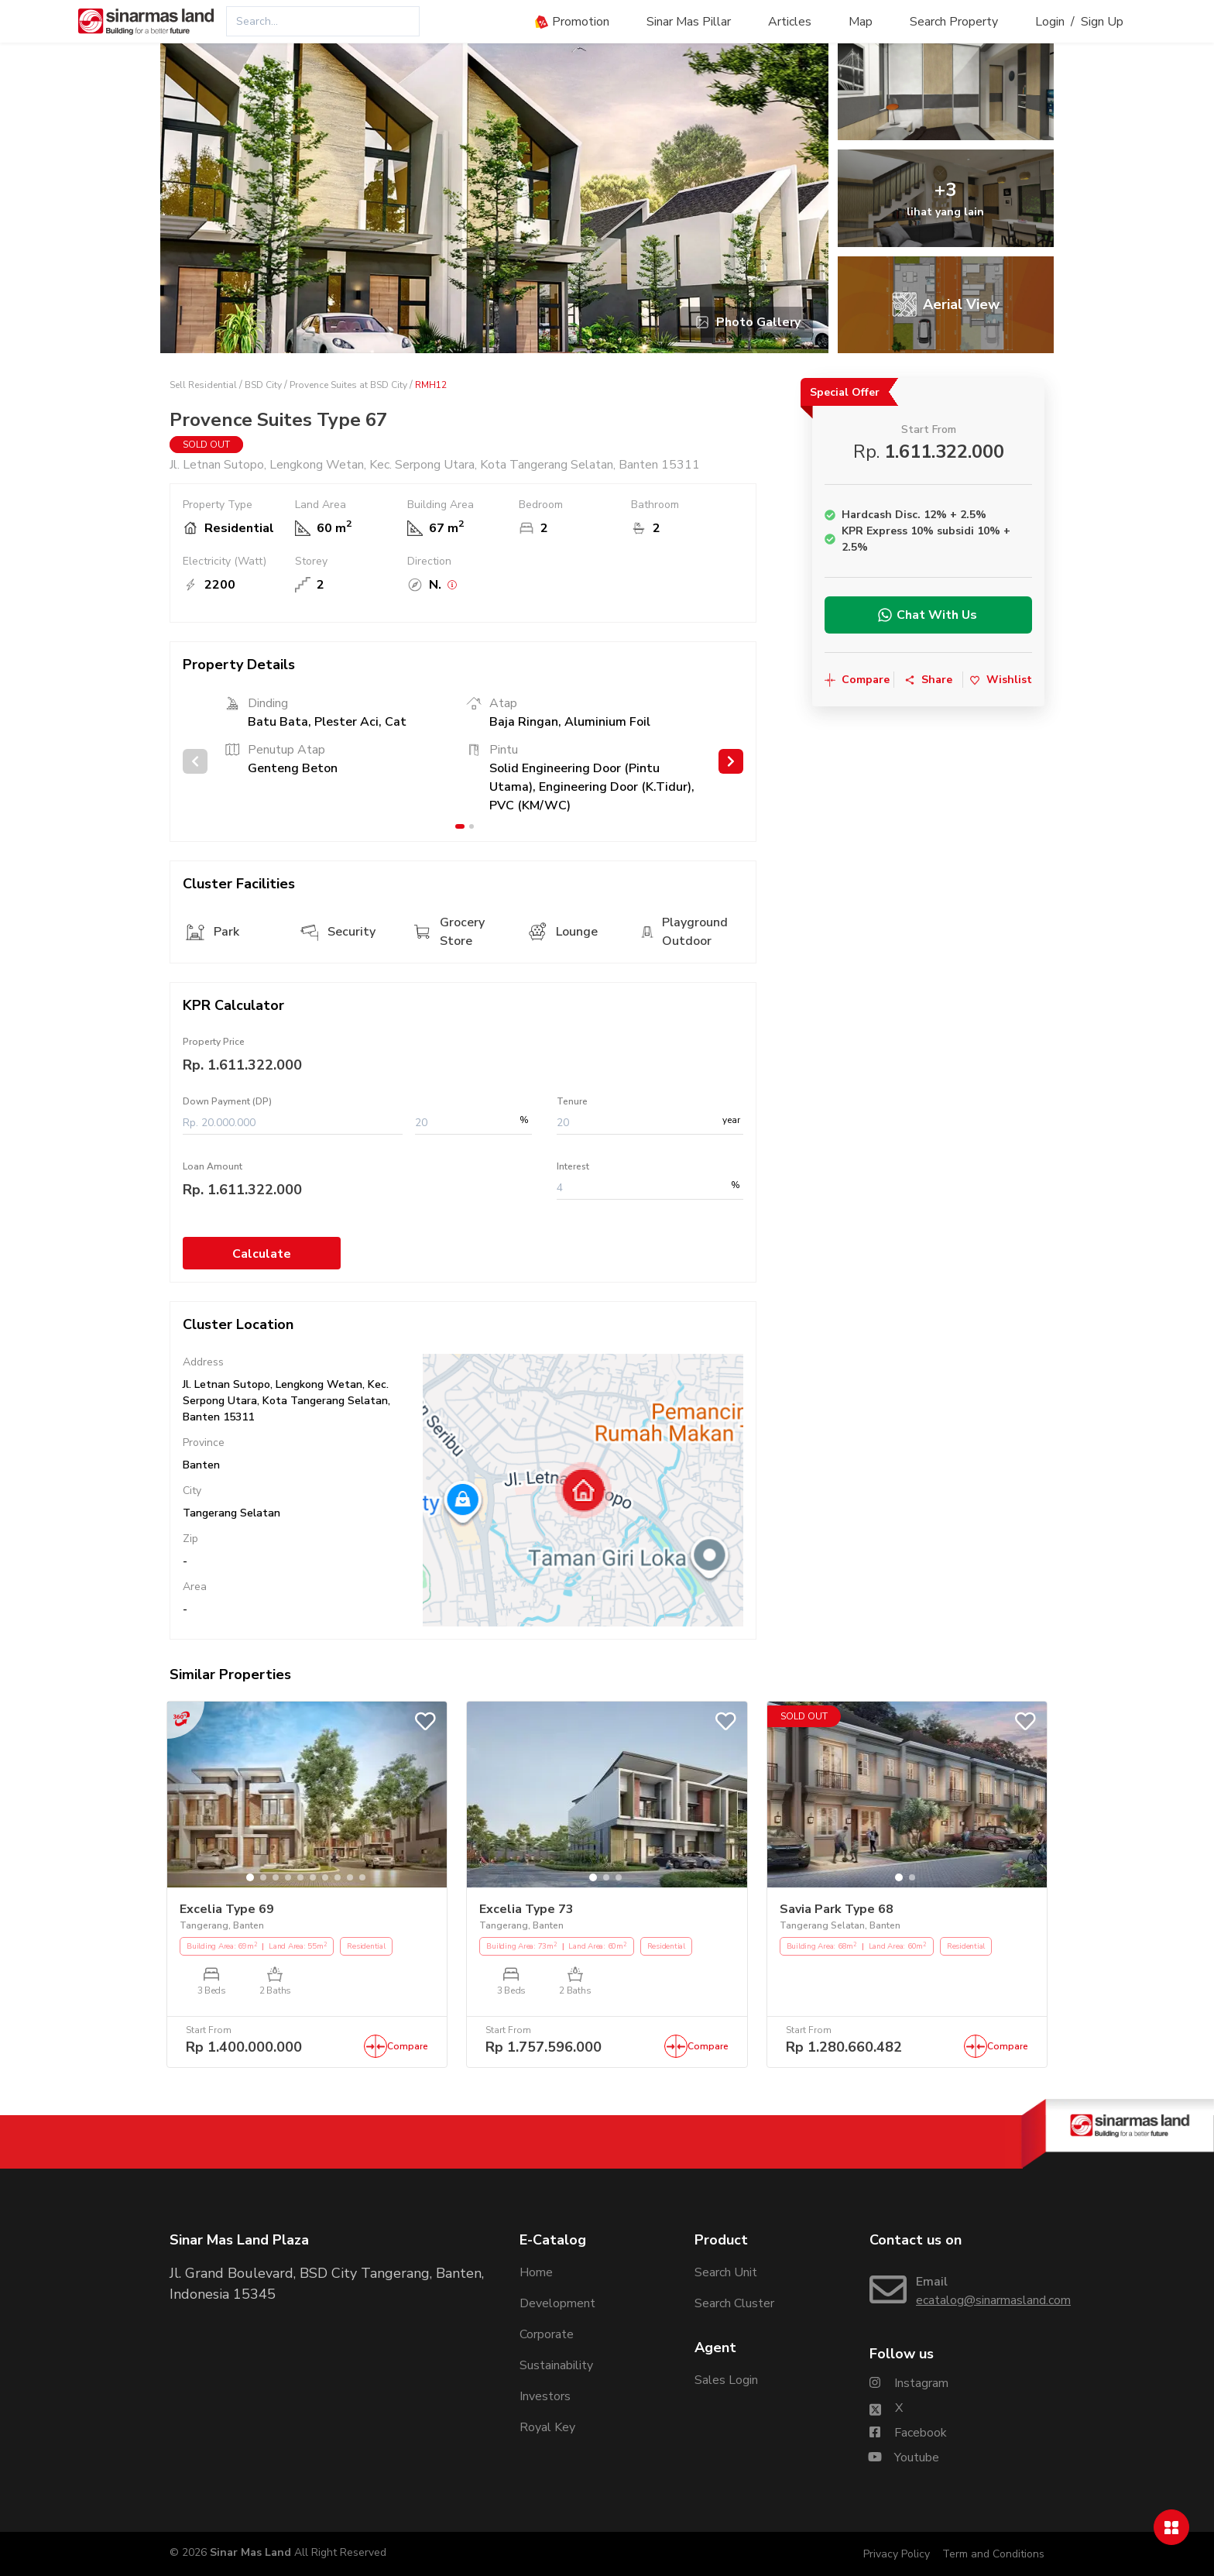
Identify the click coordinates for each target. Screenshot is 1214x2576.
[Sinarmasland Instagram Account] (908, 2383)
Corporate (547, 2334)
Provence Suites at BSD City (348, 385)
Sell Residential (203, 385)
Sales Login (726, 2380)
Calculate (261, 1253)
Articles (789, 21)
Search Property (954, 21)
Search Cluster (734, 2303)
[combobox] (323, 21)
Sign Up (1102, 21)
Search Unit (725, 2272)
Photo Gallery (747, 322)
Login (1050, 21)
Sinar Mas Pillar (688, 21)
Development (557, 2303)
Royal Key (547, 2427)
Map (861, 21)
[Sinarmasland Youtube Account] (904, 2457)
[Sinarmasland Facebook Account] (908, 2432)
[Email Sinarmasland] (956, 2291)
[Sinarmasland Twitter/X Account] (886, 2408)
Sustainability (556, 2365)
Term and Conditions (993, 2554)
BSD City (263, 385)
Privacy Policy (896, 2554)
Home (536, 2272)
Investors (545, 2396)
